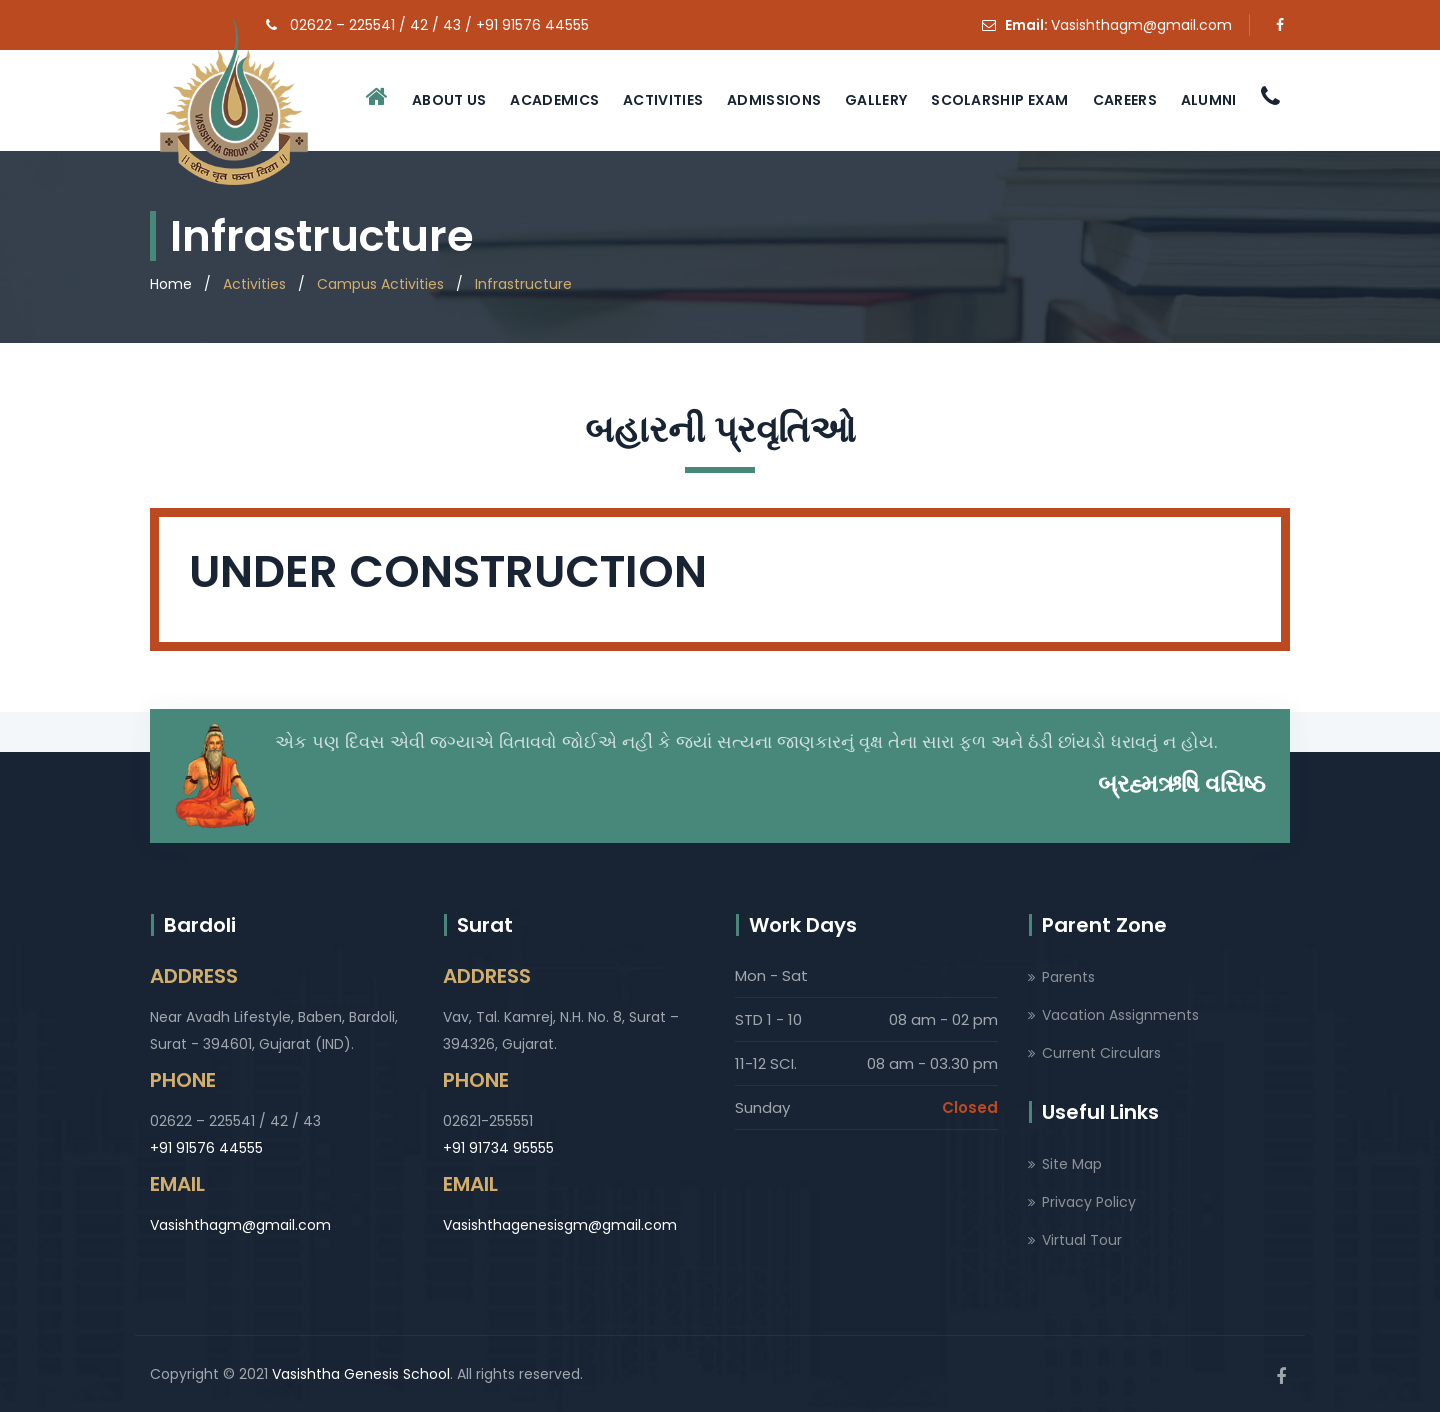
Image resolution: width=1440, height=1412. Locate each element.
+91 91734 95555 (498, 1148)
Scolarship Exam (1000, 100)
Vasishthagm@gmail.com (1141, 25)
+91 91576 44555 (206, 1148)
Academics (554, 100)
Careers (1125, 100)
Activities (663, 100)
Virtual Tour (1082, 1240)
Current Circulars (1101, 1053)
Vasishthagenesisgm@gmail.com (560, 1225)
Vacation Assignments (1120, 1015)
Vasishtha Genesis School (361, 1374)
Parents (1068, 977)
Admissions (774, 100)
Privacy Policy (1089, 1202)
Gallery (876, 100)
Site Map (1072, 1164)
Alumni (1209, 100)
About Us (449, 100)
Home (171, 284)
